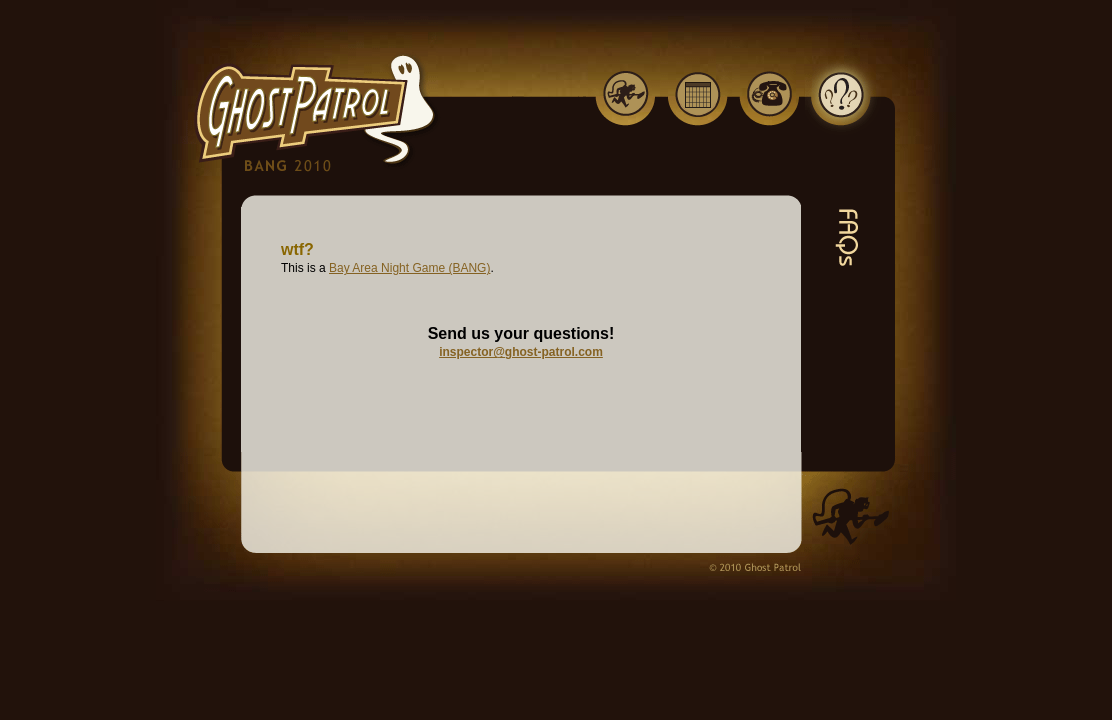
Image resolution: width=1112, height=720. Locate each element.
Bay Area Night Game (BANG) (409, 268)
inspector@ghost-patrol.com (521, 352)
